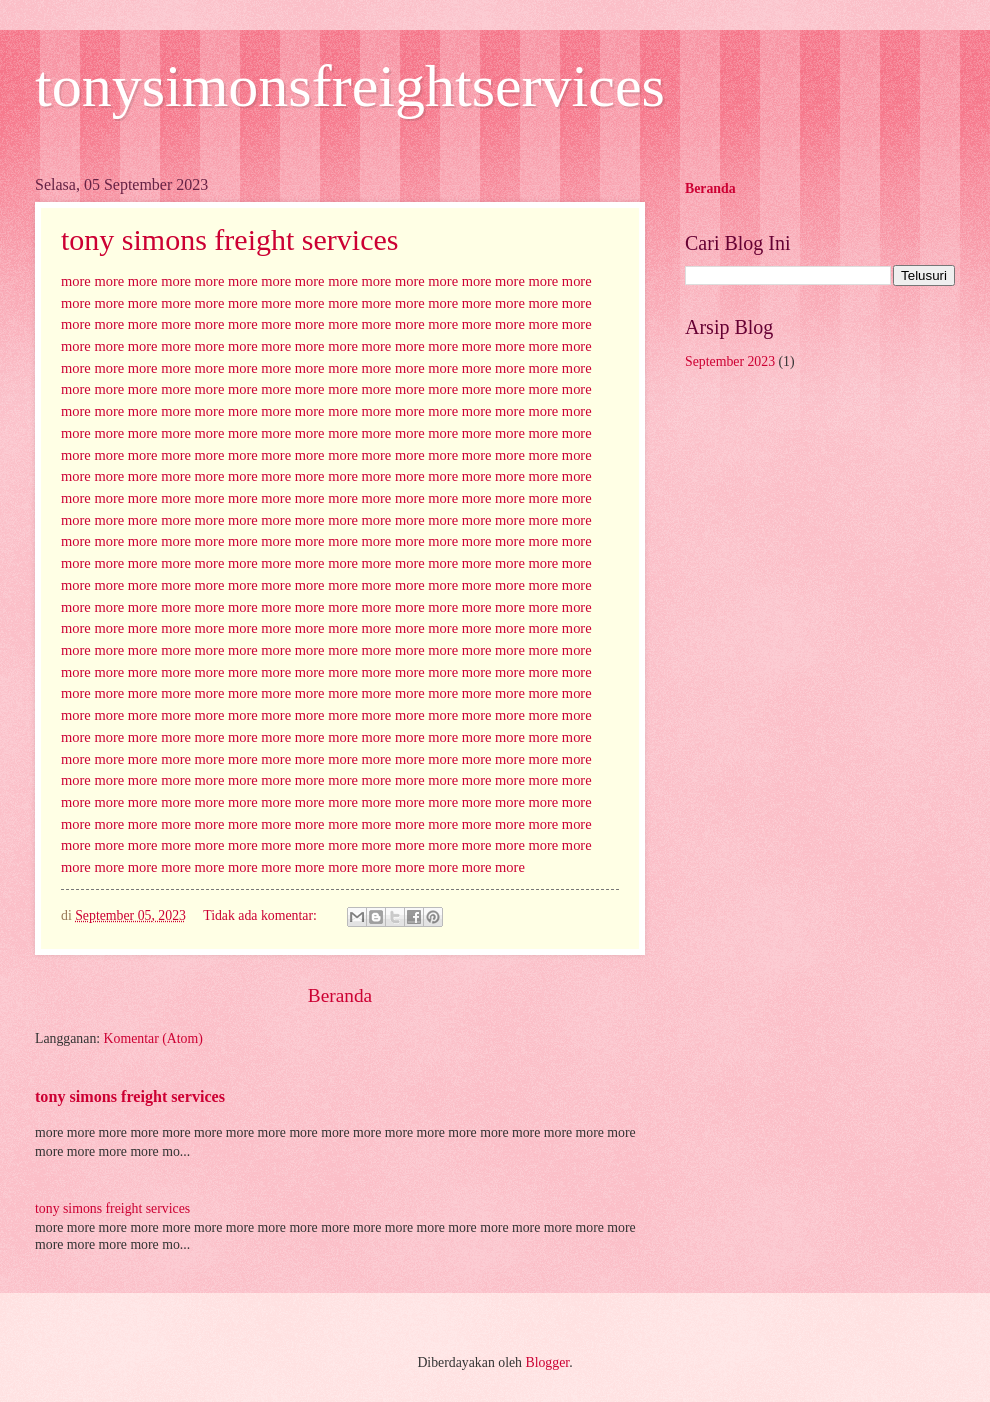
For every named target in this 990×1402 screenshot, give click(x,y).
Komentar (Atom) (153, 1038)
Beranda (340, 995)
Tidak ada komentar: (261, 915)
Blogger (547, 1362)
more (76, 281)
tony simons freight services (229, 239)
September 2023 (730, 361)
